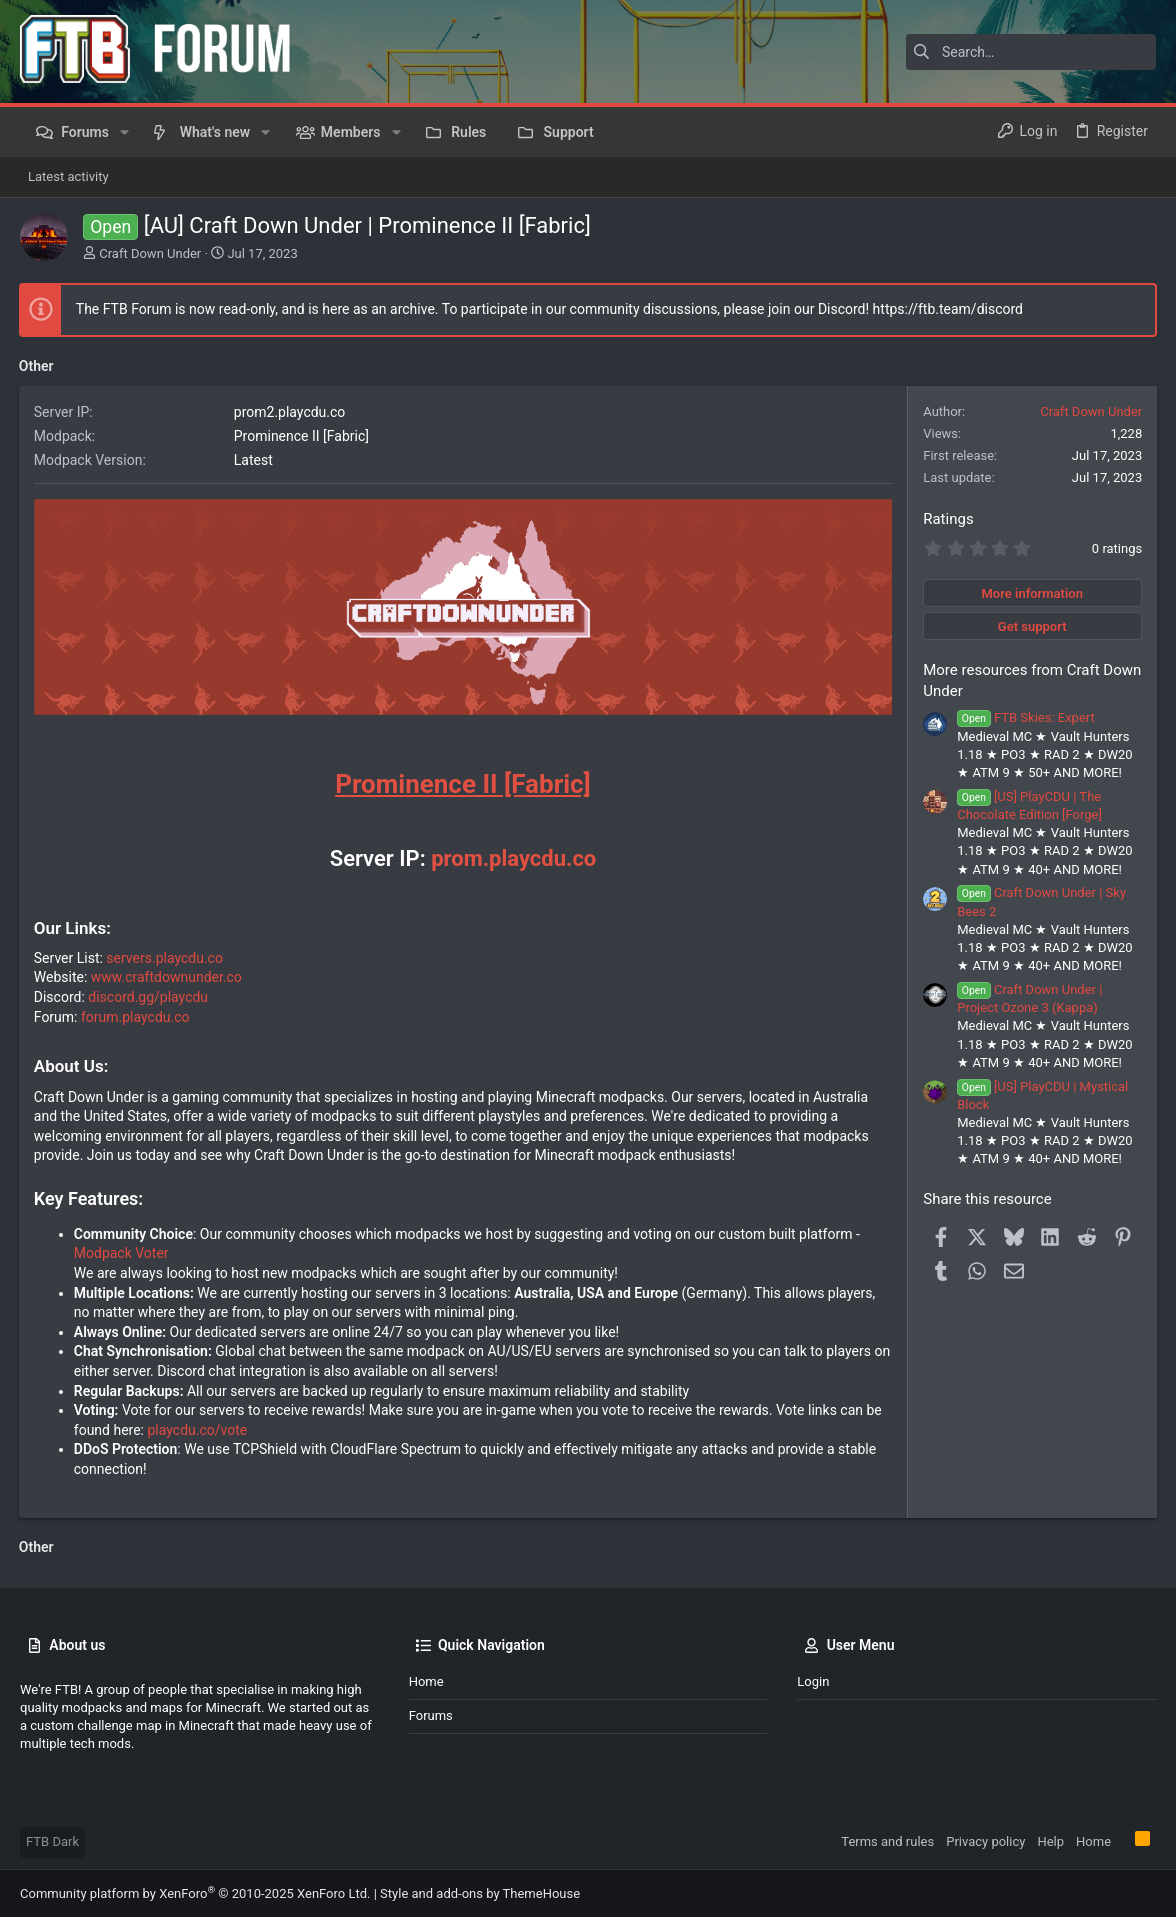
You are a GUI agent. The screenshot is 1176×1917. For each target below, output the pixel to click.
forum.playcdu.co (136, 1016)
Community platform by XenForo (195, 1892)
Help (1050, 1841)
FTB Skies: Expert (1025, 717)
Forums (431, 1715)
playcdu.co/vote (199, 1429)
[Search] (1031, 52)
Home (426, 1681)
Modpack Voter (122, 1253)
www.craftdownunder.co (167, 977)
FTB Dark (52, 1841)
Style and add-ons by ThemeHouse (480, 1892)
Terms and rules (887, 1841)
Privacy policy (985, 1841)
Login (813, 1681)
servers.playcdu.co (166, 957)
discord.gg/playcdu (150, 996)
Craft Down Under (150, 253)
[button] (124, 132)
